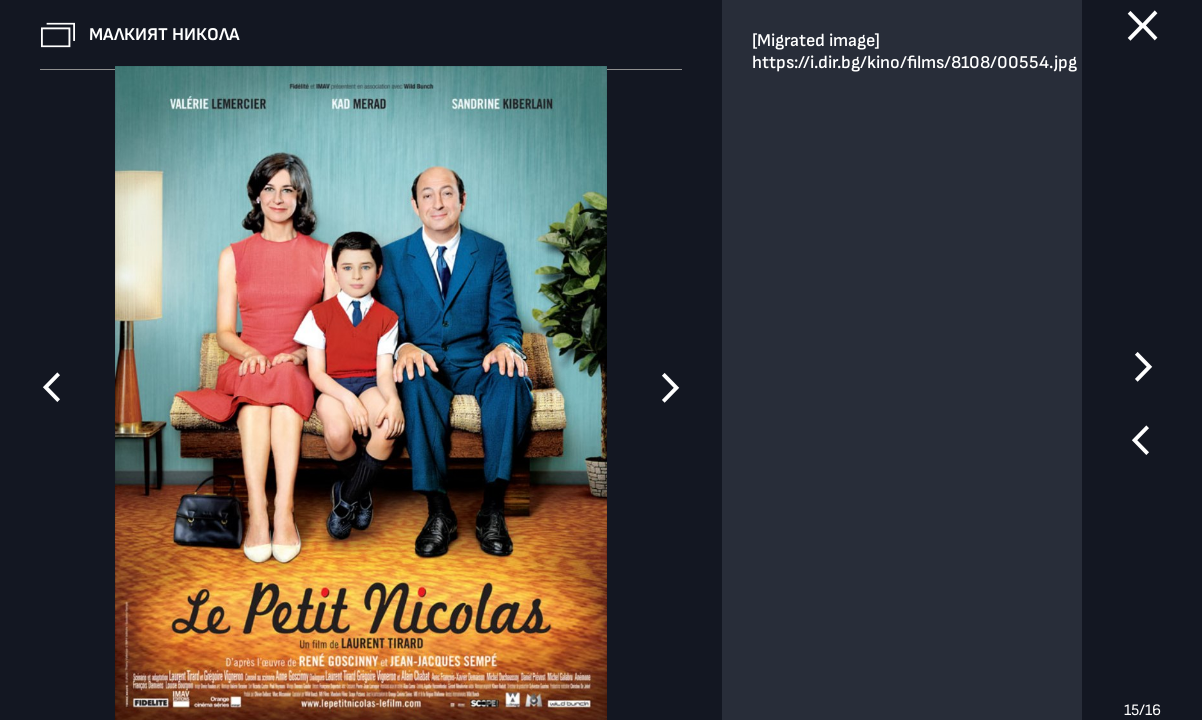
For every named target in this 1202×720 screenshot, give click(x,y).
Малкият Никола (164, 34)
